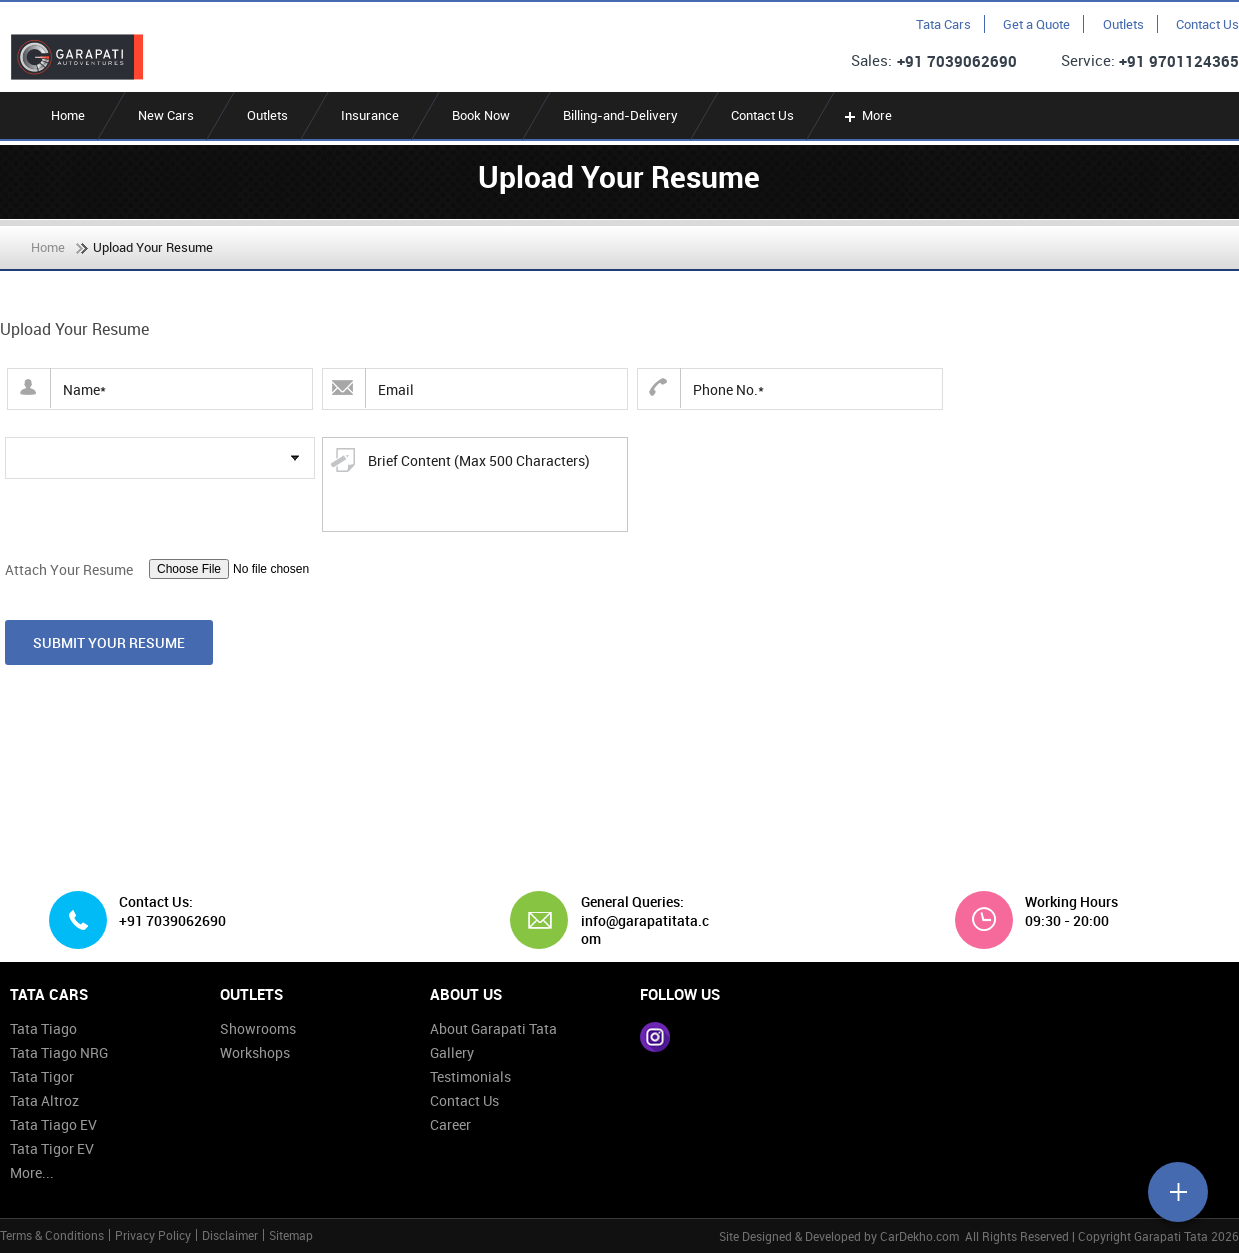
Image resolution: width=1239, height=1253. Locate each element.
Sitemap (291, 1235)
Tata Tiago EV (53, 1124)
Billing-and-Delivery (620, 115)
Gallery (452, 1052)
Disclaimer (230, 1235)
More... (32, 1172)
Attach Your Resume (69, 569)
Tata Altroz (44, 1100)
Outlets (1123, 24)
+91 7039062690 (957, 61)
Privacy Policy (153, 1235)
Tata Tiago (43, 1028)
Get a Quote (1036, 24)
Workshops (255, 1052)
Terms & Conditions (52, 1235)
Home (68, 115)
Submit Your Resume (109, 642)
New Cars (166, 115)
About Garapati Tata (493, 1028)
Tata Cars (943, 24)
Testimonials (470, 1076)
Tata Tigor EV (52, 1148)
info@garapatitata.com (645, 929)
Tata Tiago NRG (59, 1052)
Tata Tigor (42, 1076)
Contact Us (1207, 24)
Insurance (370, 115)
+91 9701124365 (1179, 61)
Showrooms (258, 1028)
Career (450, 1124)
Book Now (481, 115)
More (866, 115)
